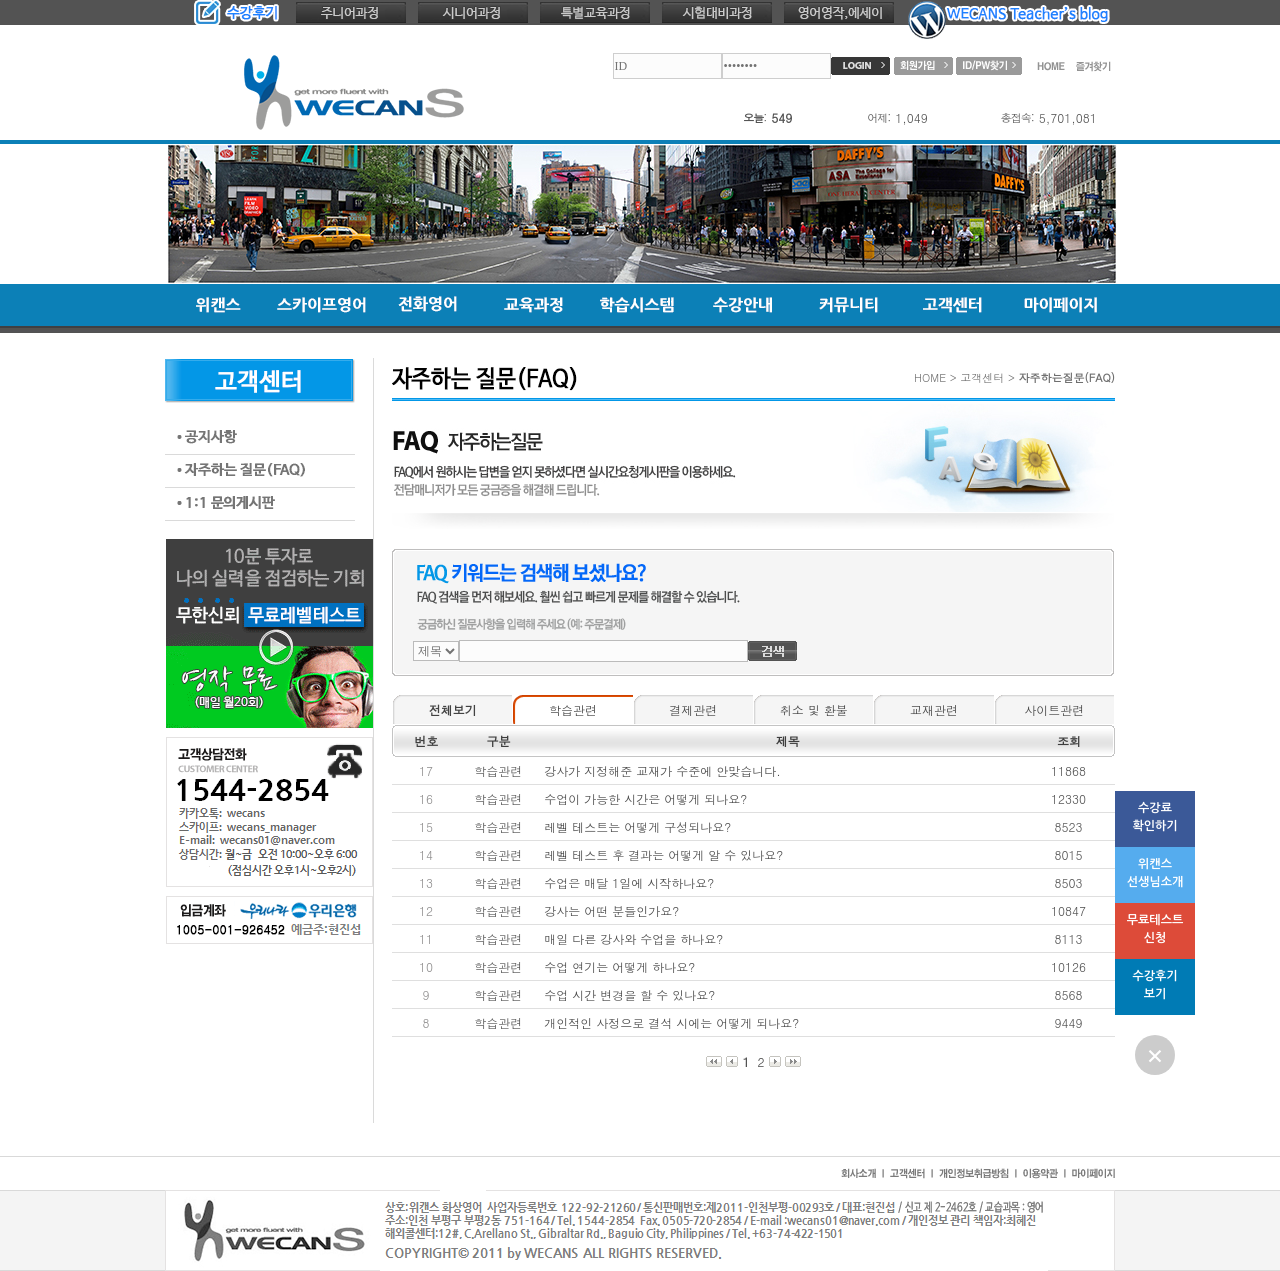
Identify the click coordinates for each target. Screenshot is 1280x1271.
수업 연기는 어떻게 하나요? (619, 966)
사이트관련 (1054, 709)
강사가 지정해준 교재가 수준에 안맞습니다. (662, 770)
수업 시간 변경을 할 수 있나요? (629, 994)
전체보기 (453, 709)
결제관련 (693, 709)
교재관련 (934, 709)
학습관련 (573, 709)
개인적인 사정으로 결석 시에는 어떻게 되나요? (671, 1022)
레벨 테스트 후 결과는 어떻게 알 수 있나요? (663, 854)
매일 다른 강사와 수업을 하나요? (633, 938)
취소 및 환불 (814, 709)
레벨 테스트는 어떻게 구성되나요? (637, 826)
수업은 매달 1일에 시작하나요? (629, 882)
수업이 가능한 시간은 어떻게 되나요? (645, 798)
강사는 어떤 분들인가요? (611, 910)
